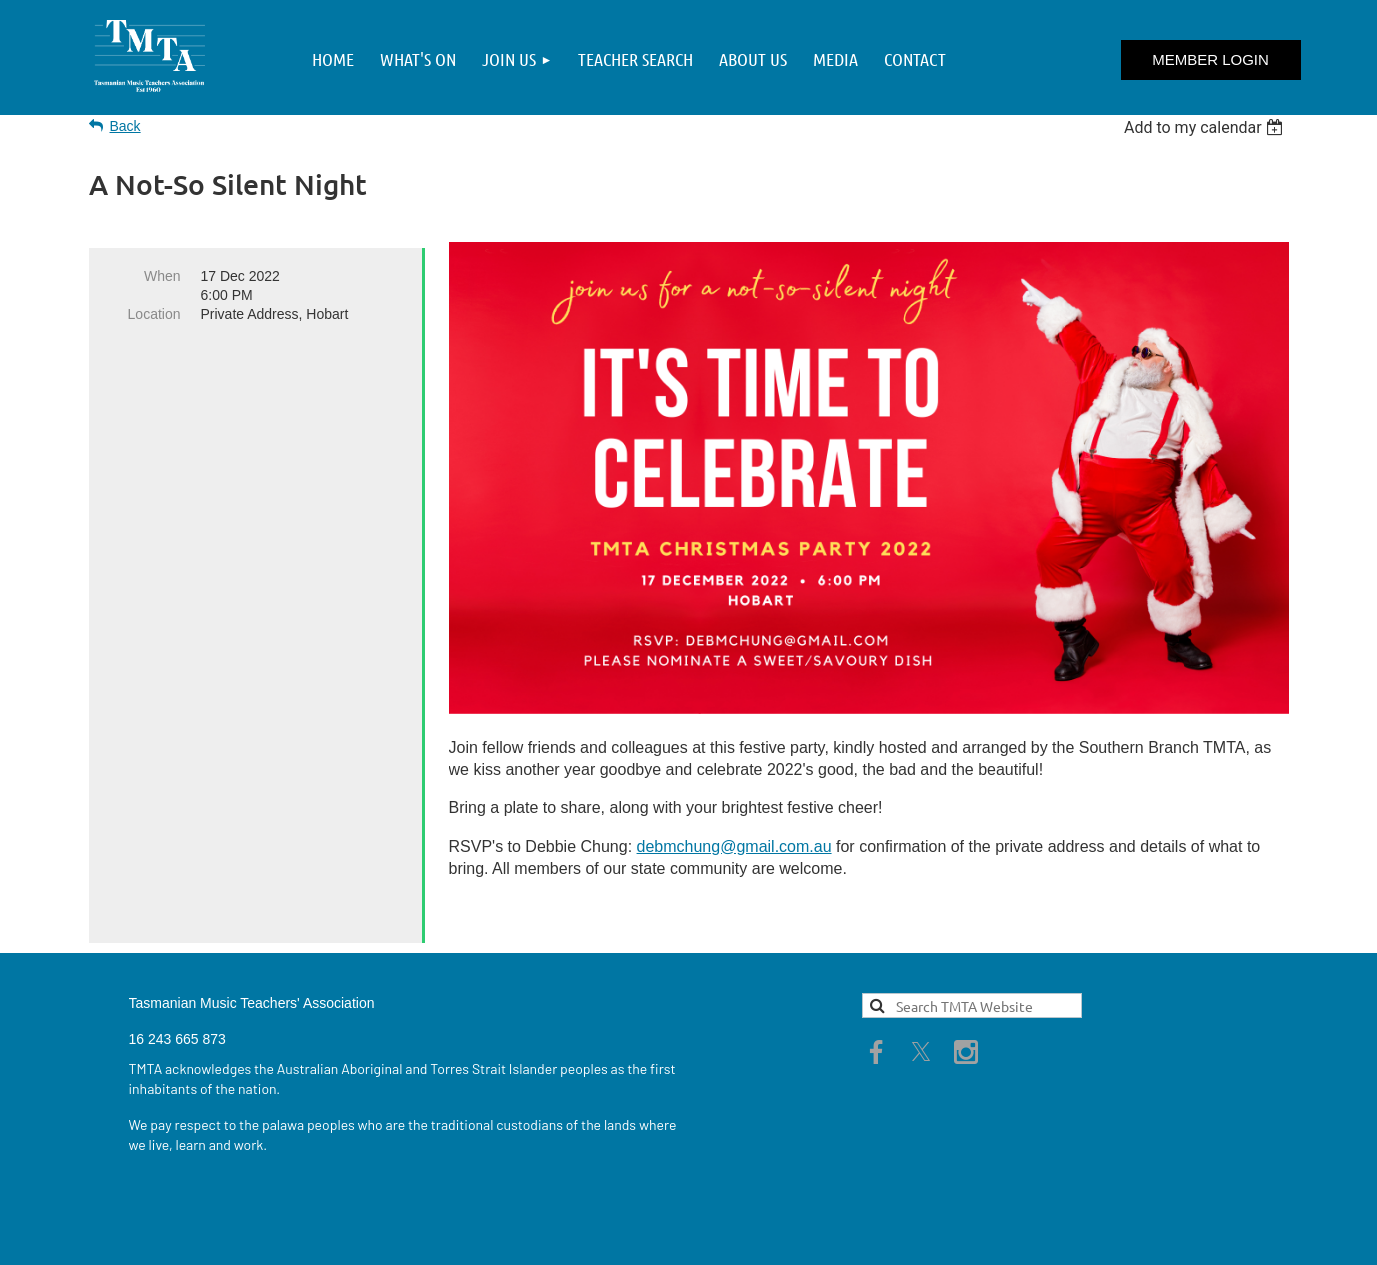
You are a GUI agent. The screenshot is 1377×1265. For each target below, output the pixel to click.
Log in (1211, 60)
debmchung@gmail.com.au (734, 846)
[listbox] (1206, 127)
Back (125, 126)
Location (154, 314)
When (162, 276)
